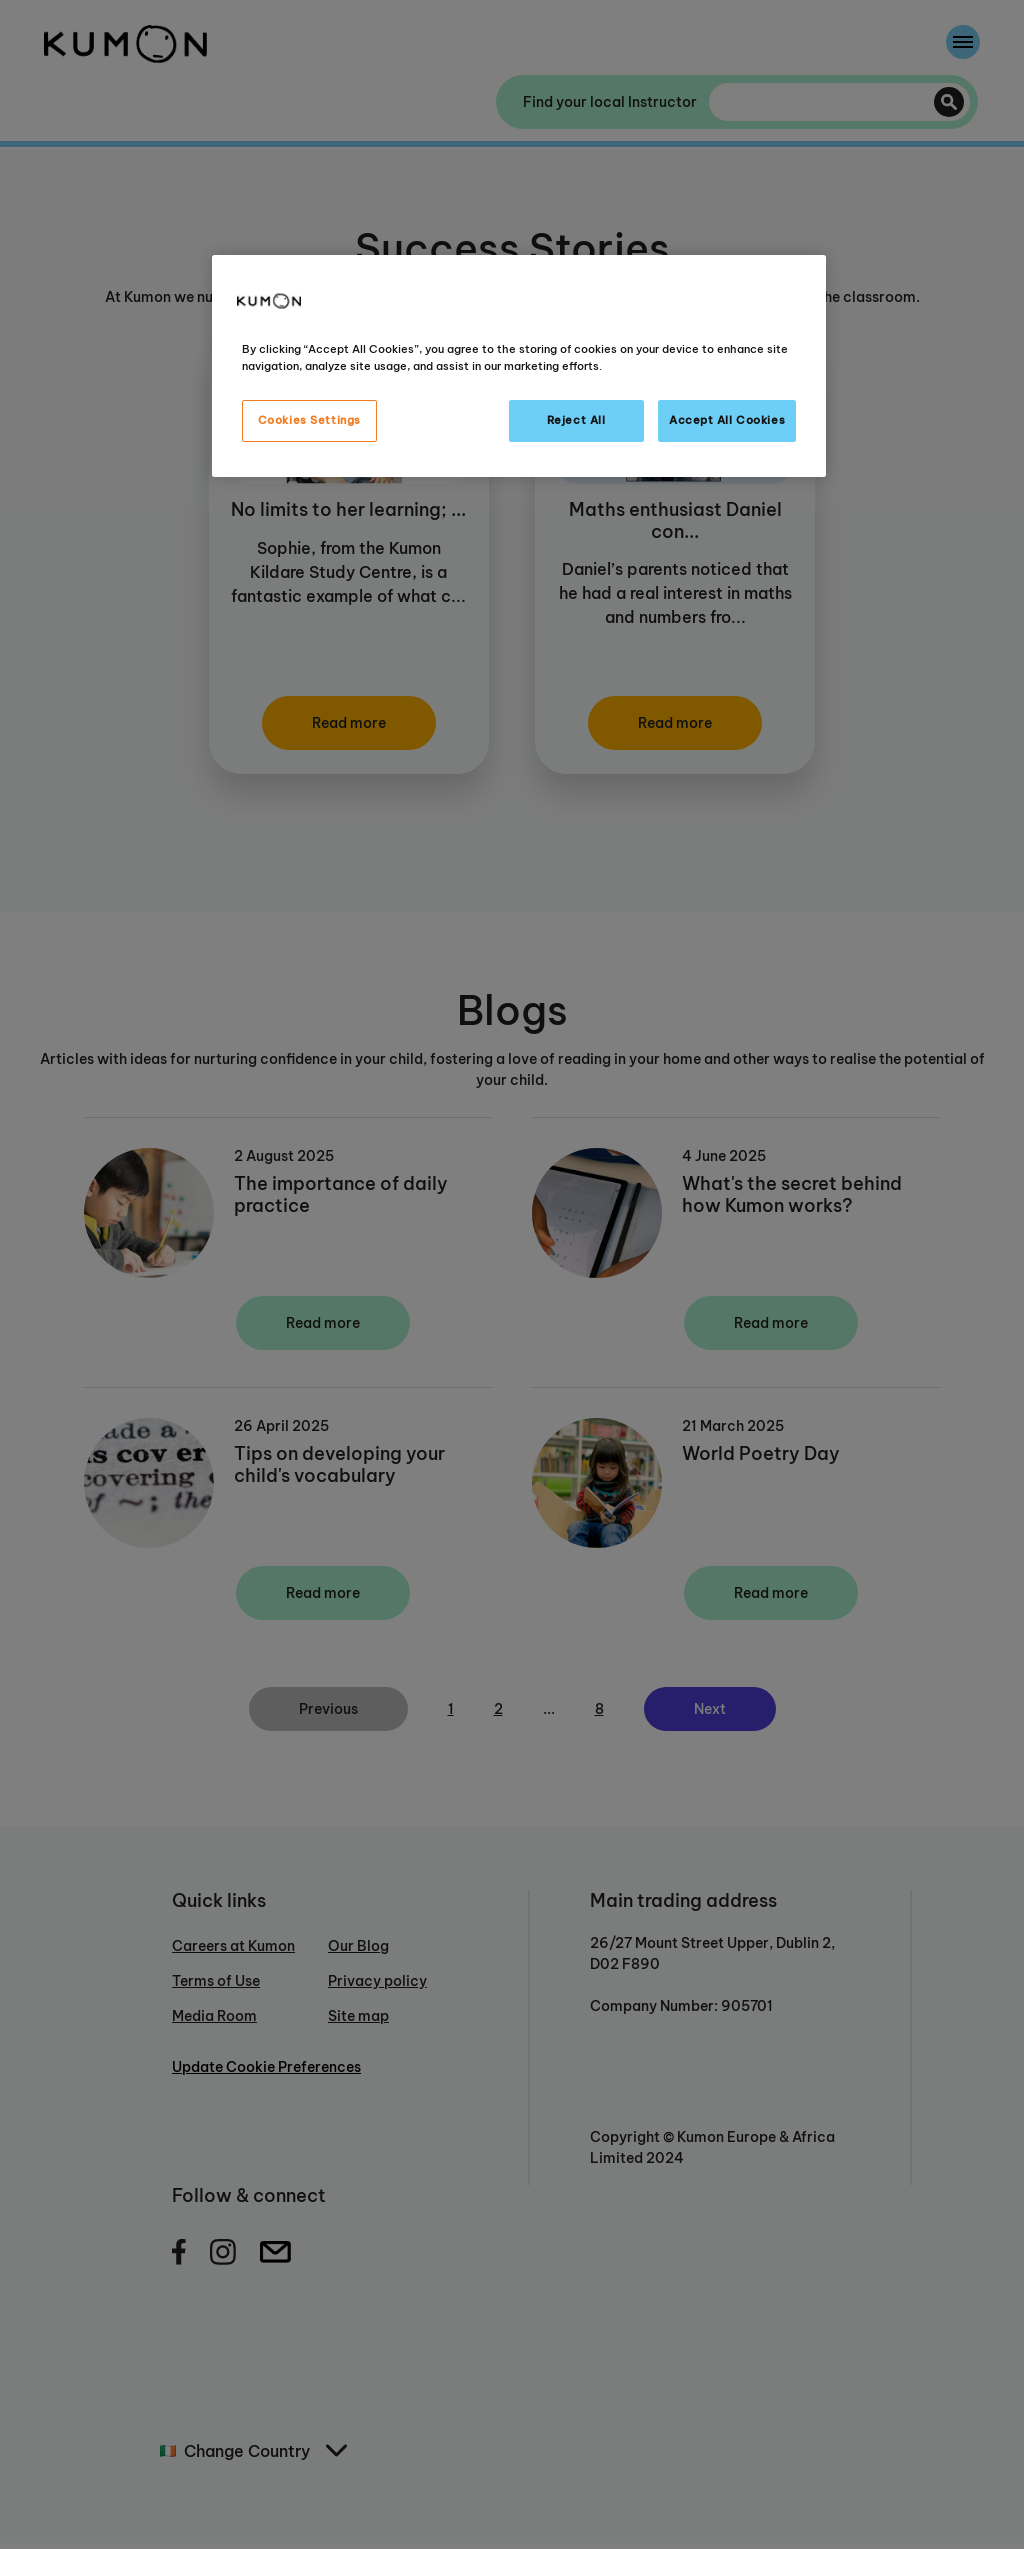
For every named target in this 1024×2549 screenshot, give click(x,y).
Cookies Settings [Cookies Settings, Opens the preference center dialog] (309, 420)
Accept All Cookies (727, 420)
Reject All (576, 420)
